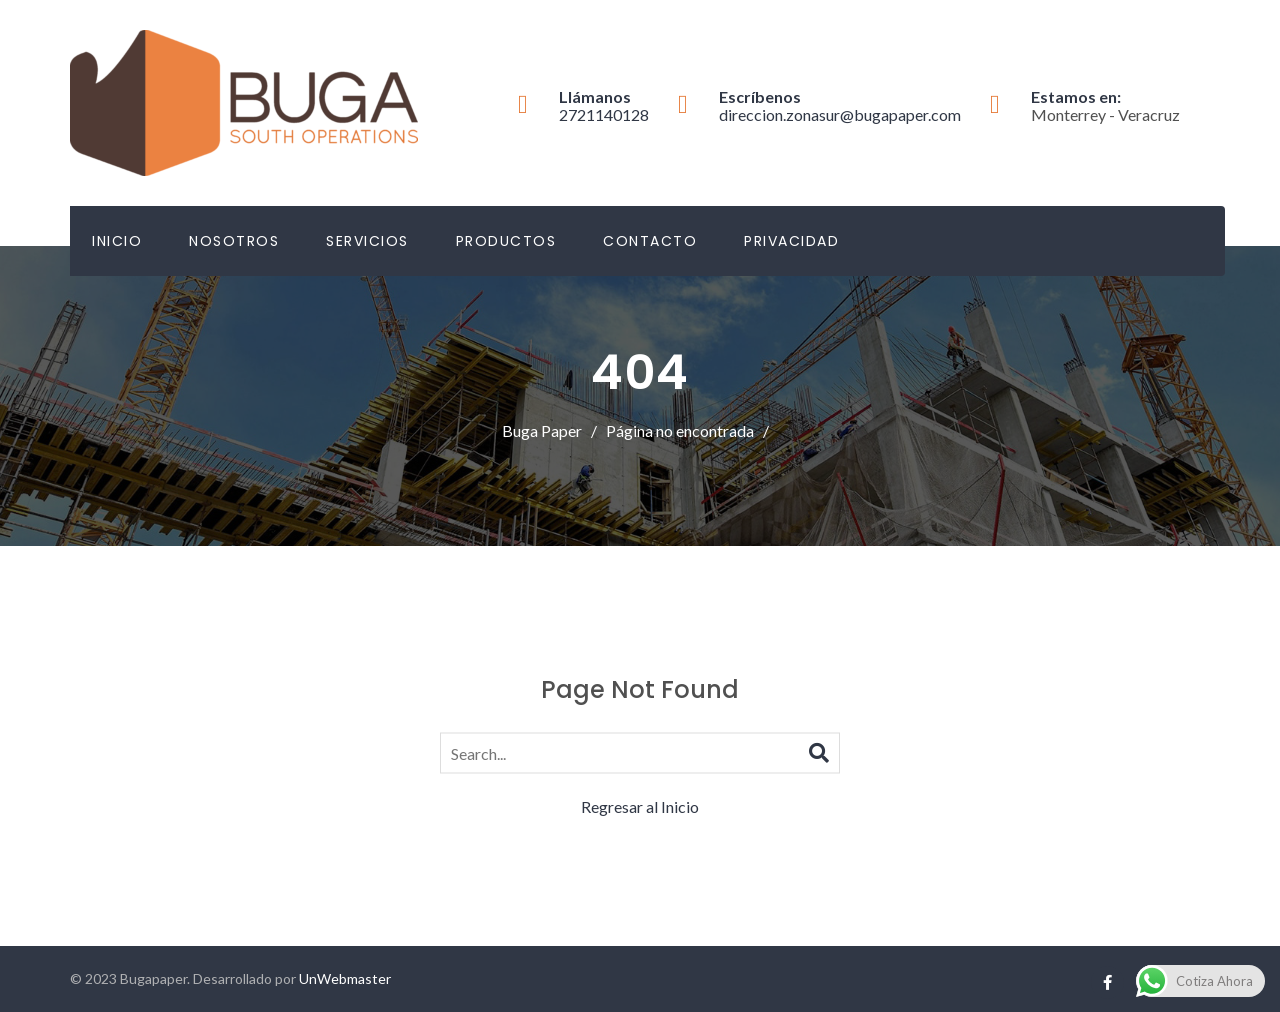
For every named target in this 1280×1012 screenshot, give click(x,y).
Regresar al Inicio (640, 806)
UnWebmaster (345, 978)
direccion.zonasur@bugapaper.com (840, 114)
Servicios (367, 241)
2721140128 (604, 114)
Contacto (650, 241)
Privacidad (791, 241)
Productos (506, 241)
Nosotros (234, 241)
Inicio (117, 241)
